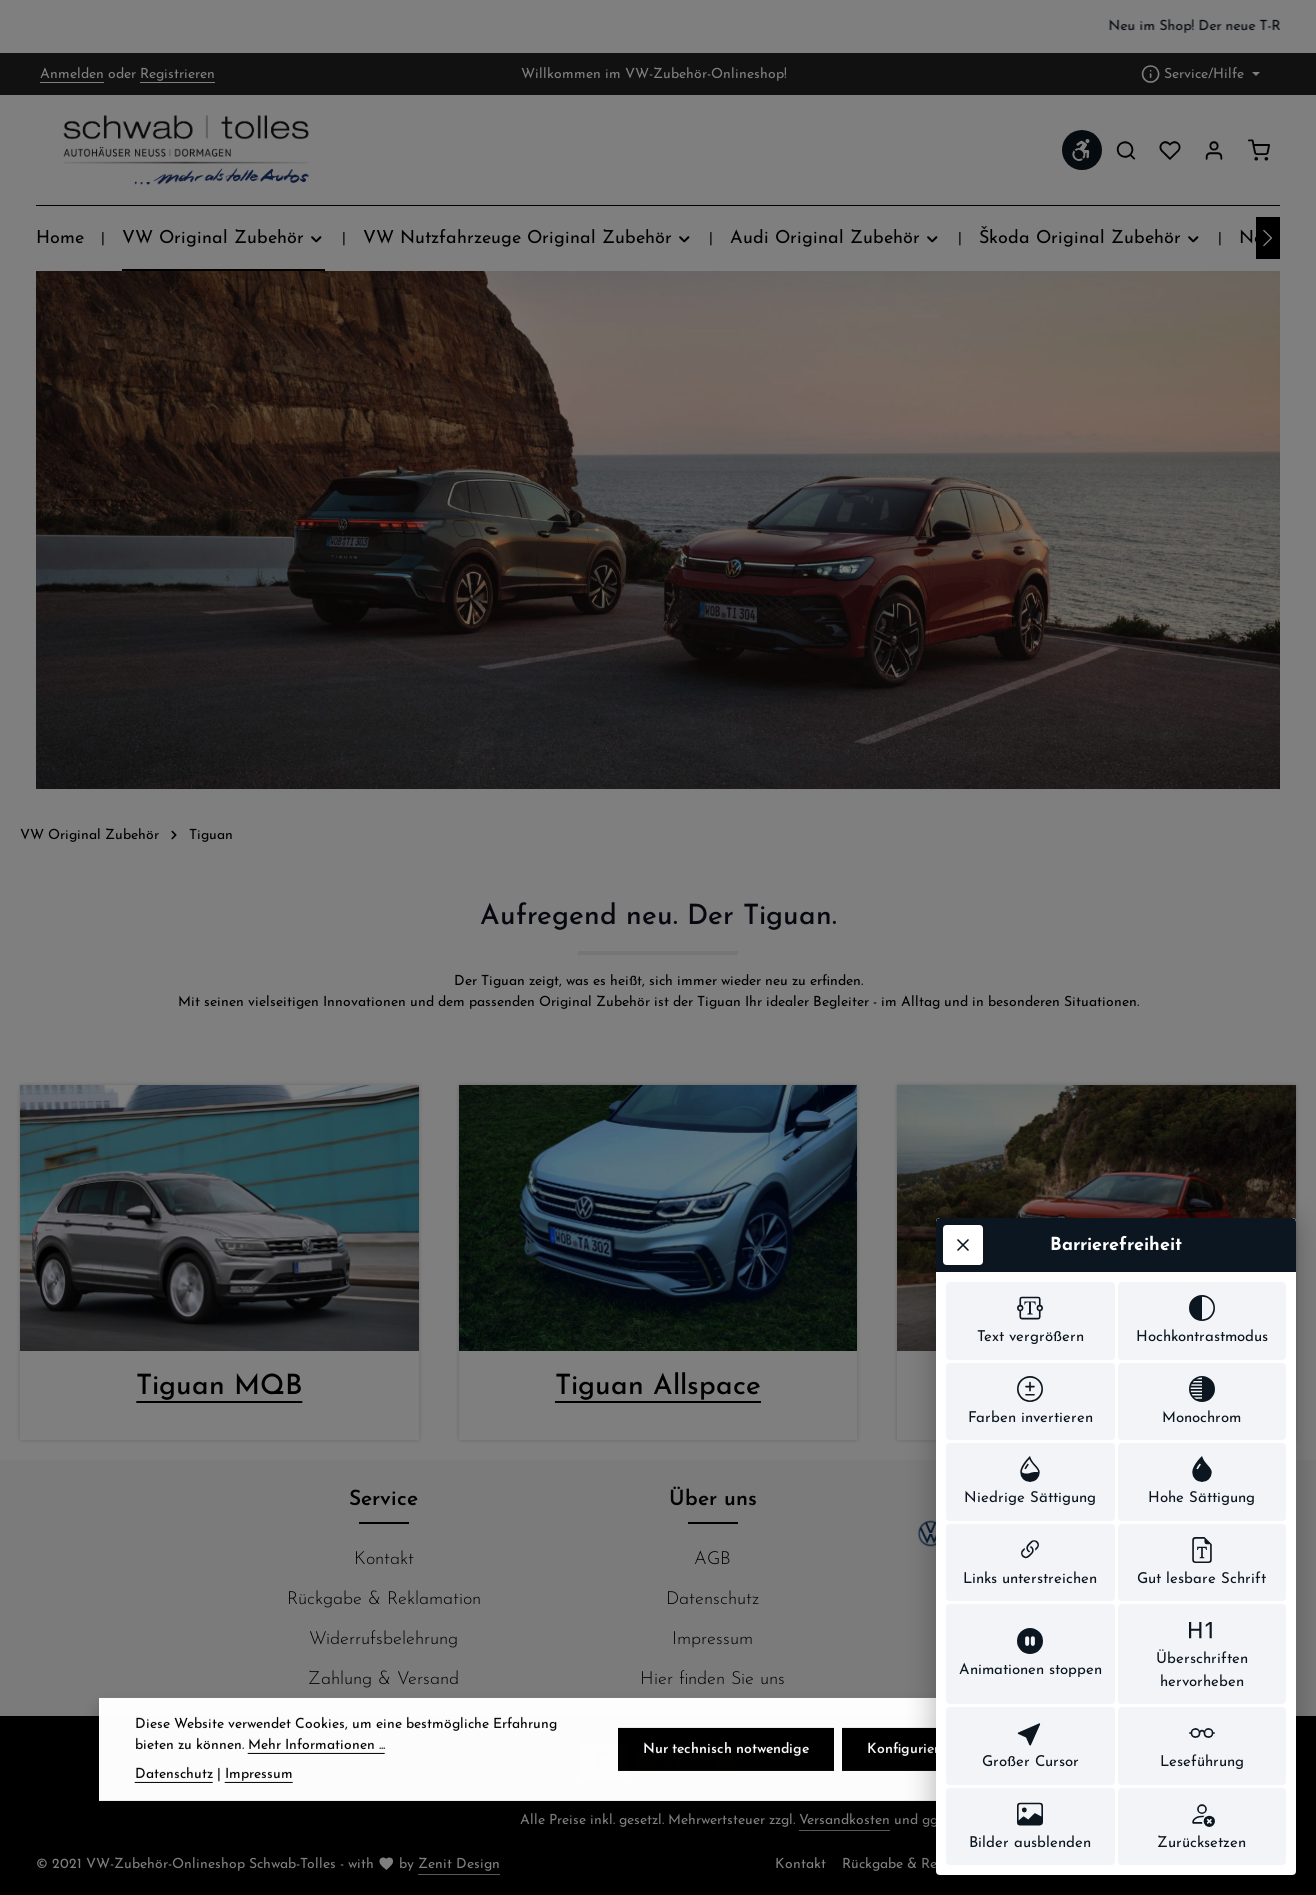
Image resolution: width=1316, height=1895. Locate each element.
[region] (658, 26)
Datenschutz (712, 1599)
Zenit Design (459, 1864)
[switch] (1030, 1321)
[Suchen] (1126, 150)
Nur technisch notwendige (726, 1782)
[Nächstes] (1268, 238)
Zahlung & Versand (383, 1679)
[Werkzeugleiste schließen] (963, 1245)
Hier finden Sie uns (712, 1679)
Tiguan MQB (219, 1387)
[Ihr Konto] (1214, 150)
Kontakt (384, 1559)
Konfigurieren (910, 1782)
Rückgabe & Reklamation (384, 1599)
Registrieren (177, 74)
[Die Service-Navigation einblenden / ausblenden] (1200, 74)
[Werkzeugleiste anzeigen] (1082, 150)
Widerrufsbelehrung (383, 1639)
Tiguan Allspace (658, 1387)
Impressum (712, 1639)
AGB (712, 1559)
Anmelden (72, 74)
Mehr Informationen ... (316, 1778)
